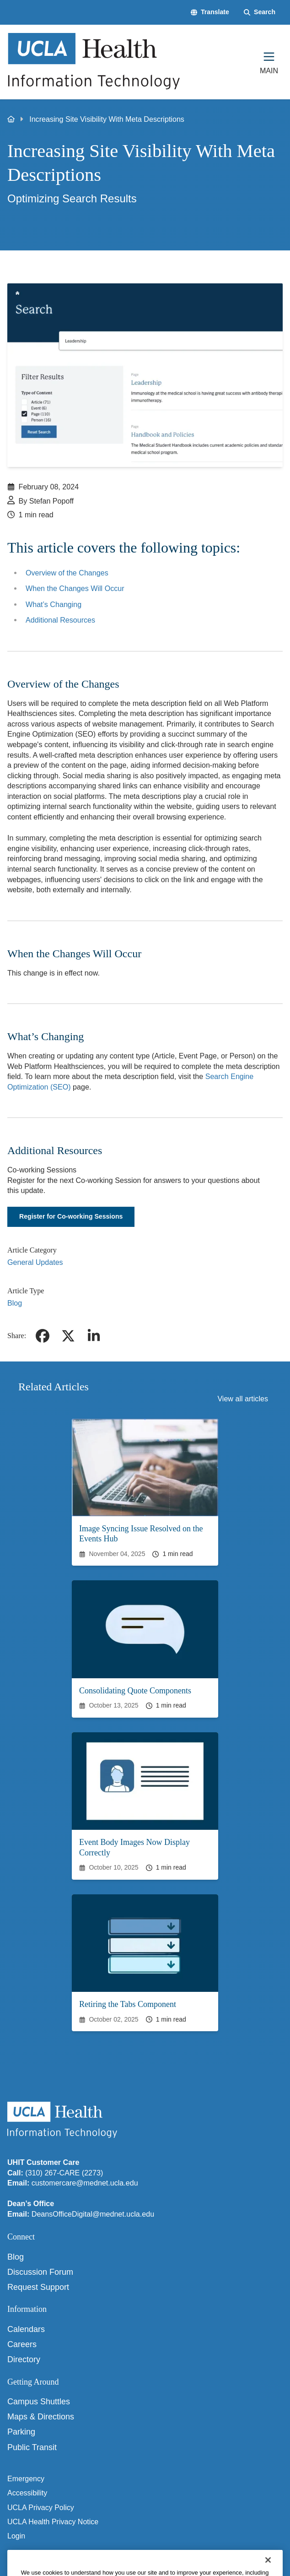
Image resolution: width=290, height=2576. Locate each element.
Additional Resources (60, 620)
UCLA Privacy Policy (40, 2507)
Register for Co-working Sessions (71, 1216)
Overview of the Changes (67, 573)
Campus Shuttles (38, 2401)
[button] (209, 12)
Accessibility (27, 2493)
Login (16, 2536)
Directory (23, 2359)
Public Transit (32, 2447)
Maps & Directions (40, 2416)
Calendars (26, 2329)
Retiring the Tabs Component (127, 2004)
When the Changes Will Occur (75, 588)
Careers (22, 2344)
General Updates (35, 1262)
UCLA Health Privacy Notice (52, 2522)
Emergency (25, 2479)
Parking (21, 2431)
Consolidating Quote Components (135, 1690)
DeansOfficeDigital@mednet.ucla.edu (93, 2214)
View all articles (242, 1398)
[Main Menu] (269, 62)
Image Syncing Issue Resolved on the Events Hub (141, 1534)
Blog (14, 1303)
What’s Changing (53, 604)
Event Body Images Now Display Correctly (134, 1847)
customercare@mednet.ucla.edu (85, 2183)
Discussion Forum (40, 2272)
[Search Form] (259, 12)
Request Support (38, 2287)
